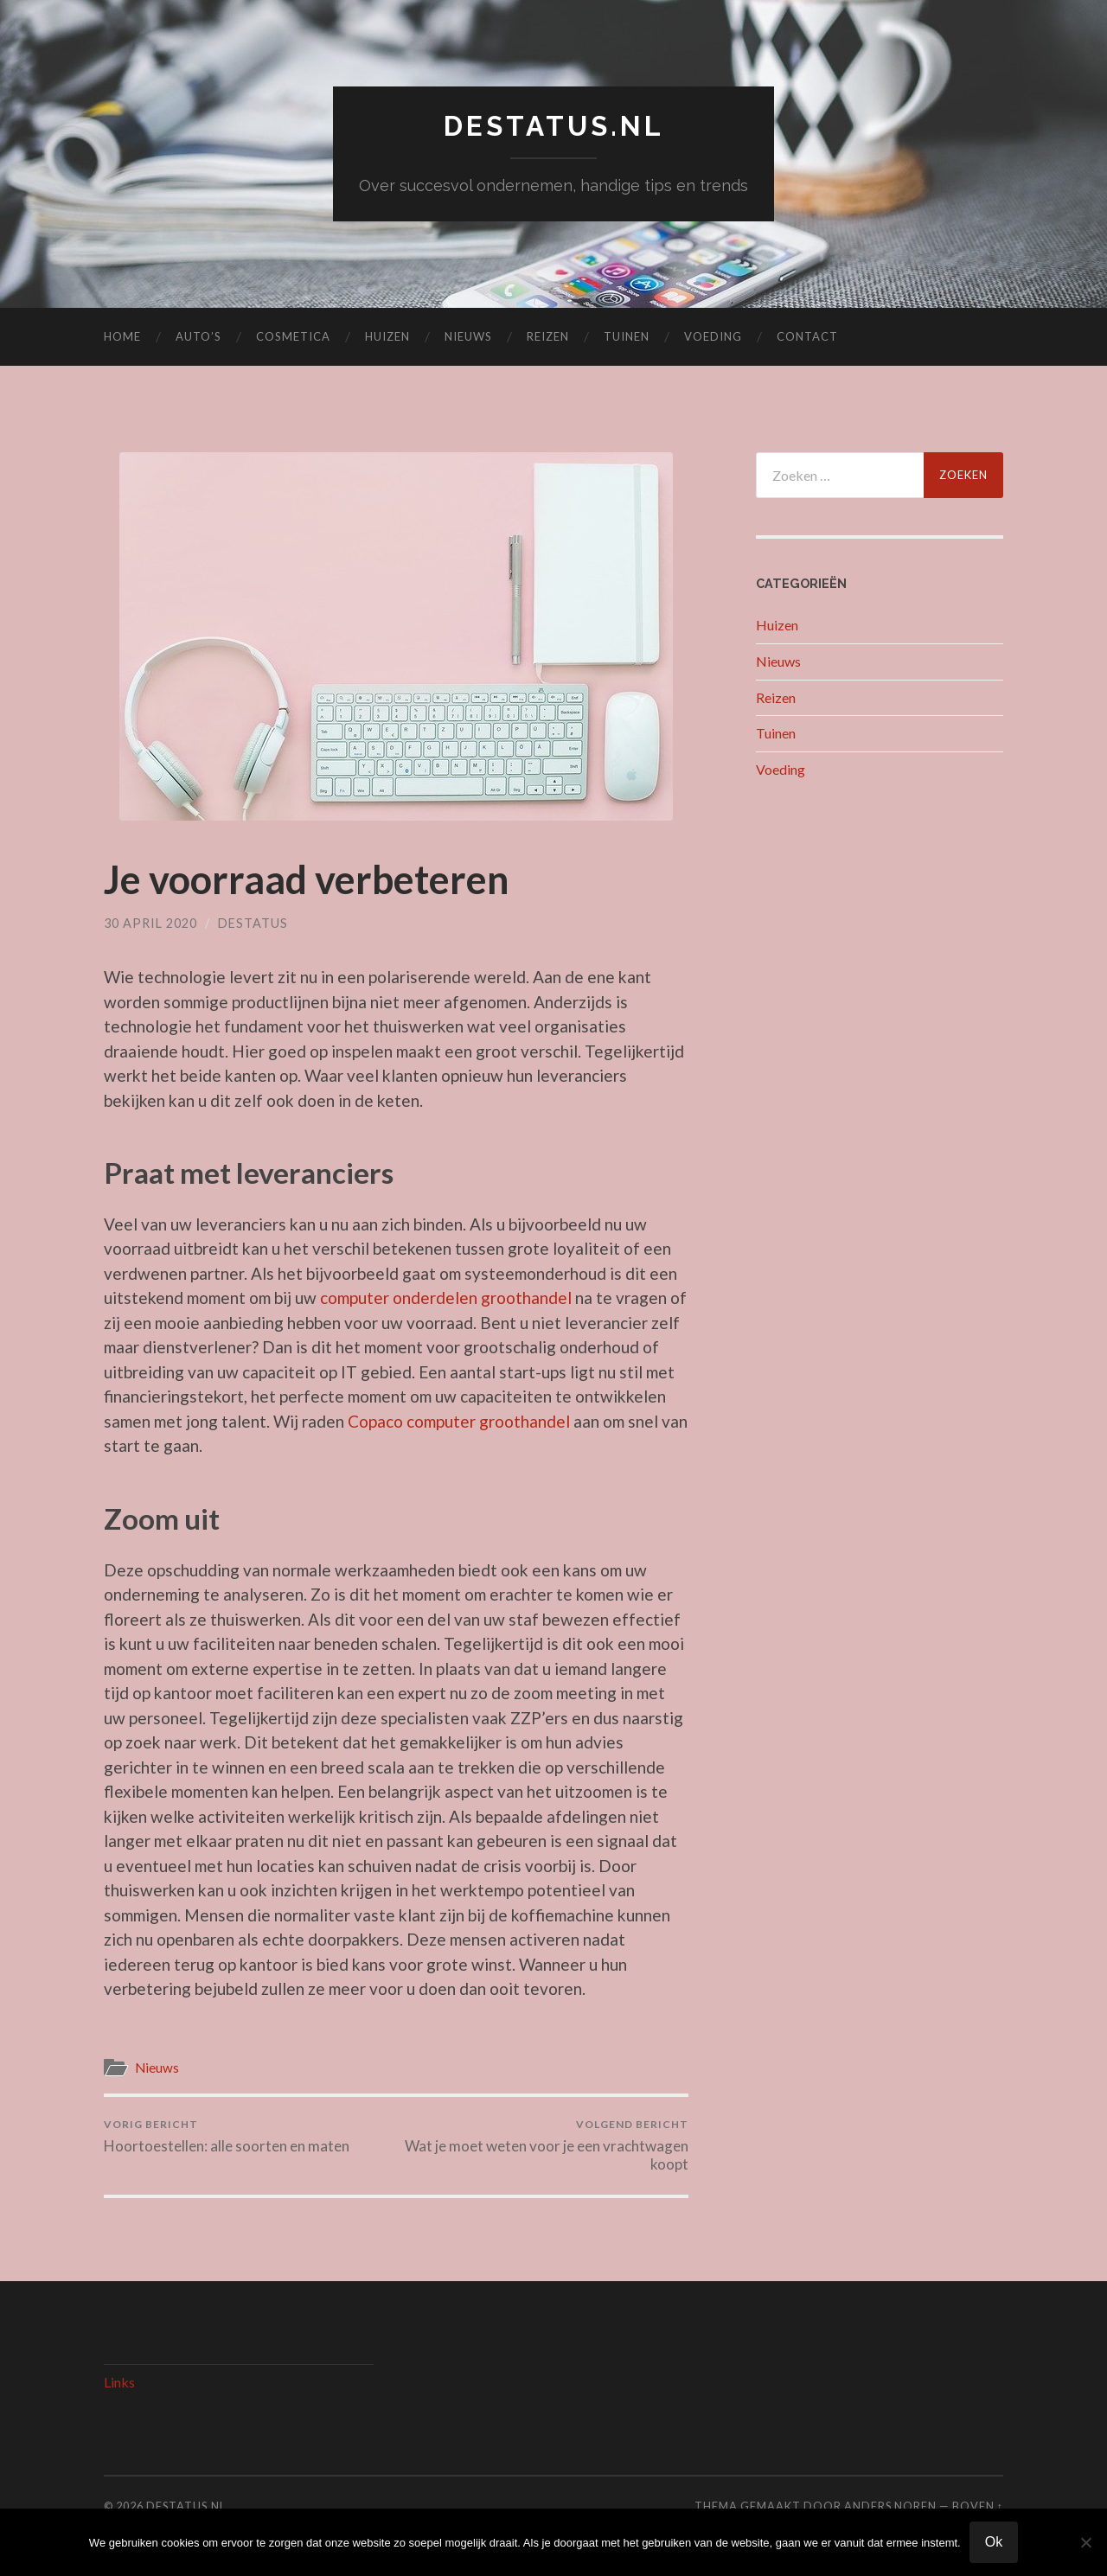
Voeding (713, 336)
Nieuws (468, 336)
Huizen (387, 336)
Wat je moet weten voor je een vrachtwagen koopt (545, 2145)
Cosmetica (293, 336)
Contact (807, 336)
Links (119, 2382)
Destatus (253, 923)
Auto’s (198, 336)
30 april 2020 (150, 923)
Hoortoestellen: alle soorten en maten (226, 2136)
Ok (993, 2541)
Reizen (548, 336)
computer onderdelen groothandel (446, 1297)
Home (122, 336)
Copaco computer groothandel (459, 1421)
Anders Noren (890, 2506)
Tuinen (626, 336)
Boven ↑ (977, 2506)
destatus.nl (554, 126)
